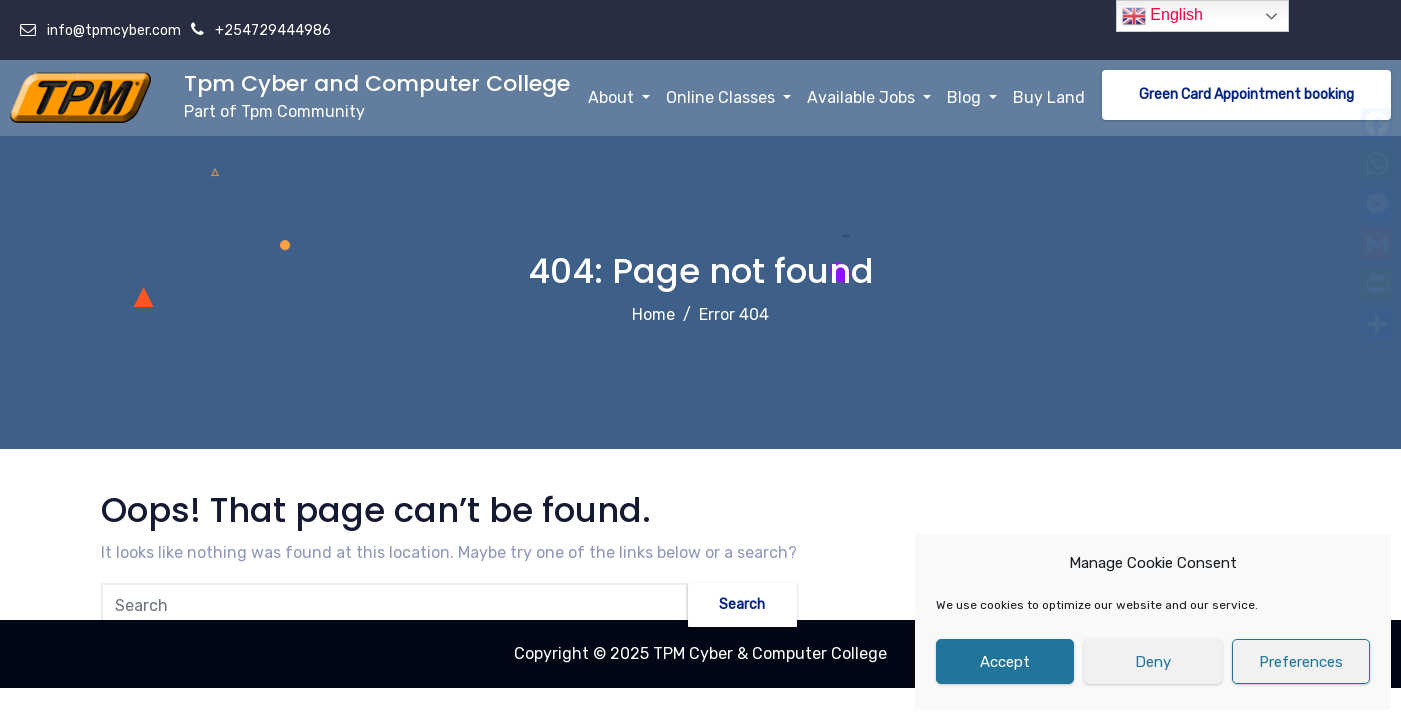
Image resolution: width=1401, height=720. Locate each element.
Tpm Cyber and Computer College (377, 83)
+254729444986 (271, 30)
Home (653, 314)
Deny (1153, 662)
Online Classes (728, 97)
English (1162, 16)
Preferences (1301, 662)
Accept (1005, 662)
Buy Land (1049, 97)
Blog (972, 97)
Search (737, 607)
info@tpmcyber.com (112, 30)
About (619, 97)
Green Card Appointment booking (1246, 94)
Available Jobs (869, 97)
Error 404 (734, 314)
